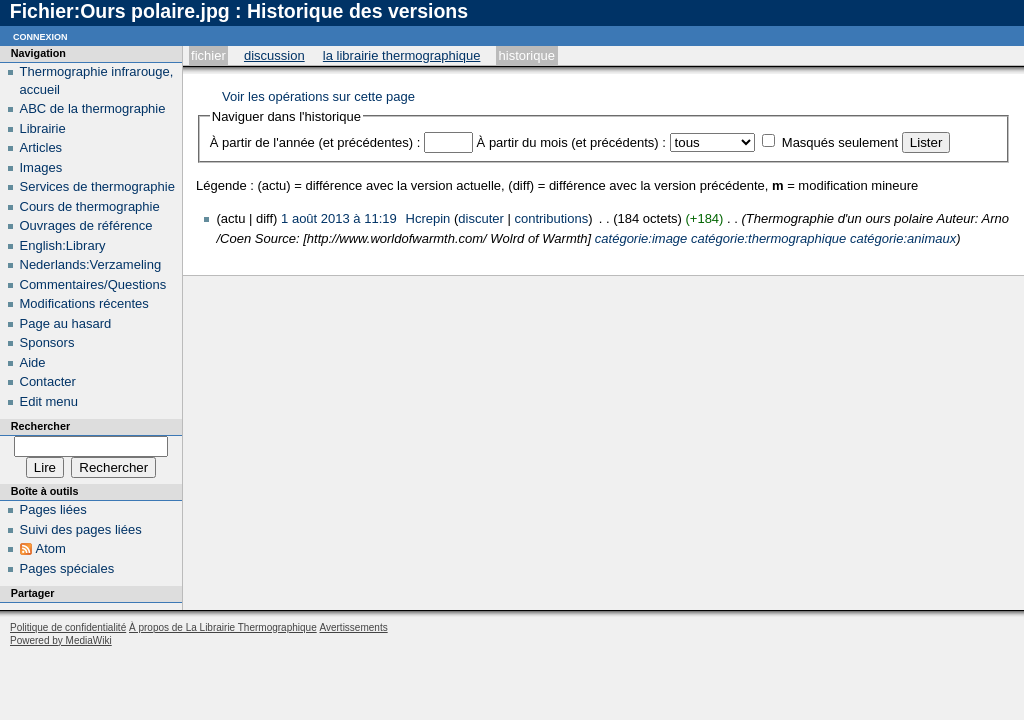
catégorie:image (641, 238)
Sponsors (47, 342)
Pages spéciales (67, 568)
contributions (551, 218)
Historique (527, 55)
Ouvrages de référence (86, 225)
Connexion (40, 35)
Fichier (208, 55)
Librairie (43, 128)
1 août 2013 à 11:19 (339, 218)
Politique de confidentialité (68, 627)
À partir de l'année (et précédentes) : (315, 142)
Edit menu (49, 401)
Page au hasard (66, 323)
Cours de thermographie (90, 206)
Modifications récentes (84, 303)
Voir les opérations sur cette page (318, 96)
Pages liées (53, 509)
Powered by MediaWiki (61, 640)
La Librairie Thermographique (402, 55)
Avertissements (353, 627)
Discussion (274, 55)
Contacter (48, 381)
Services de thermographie (97, 186)
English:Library (63, 245)
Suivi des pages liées (81, 529)
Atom (51, 548)
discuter (481, 218)
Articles (41, 147)
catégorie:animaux (903, 238)
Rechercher (40, 426)
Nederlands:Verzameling (91, 264)
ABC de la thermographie (93, 108)
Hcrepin (428, 218)
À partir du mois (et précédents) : (571, 142)
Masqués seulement (840, 142)
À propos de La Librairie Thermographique (223, 627)
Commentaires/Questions (93, 284)
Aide (33, 362)
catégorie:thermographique (768, 238)
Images (41, 167)
